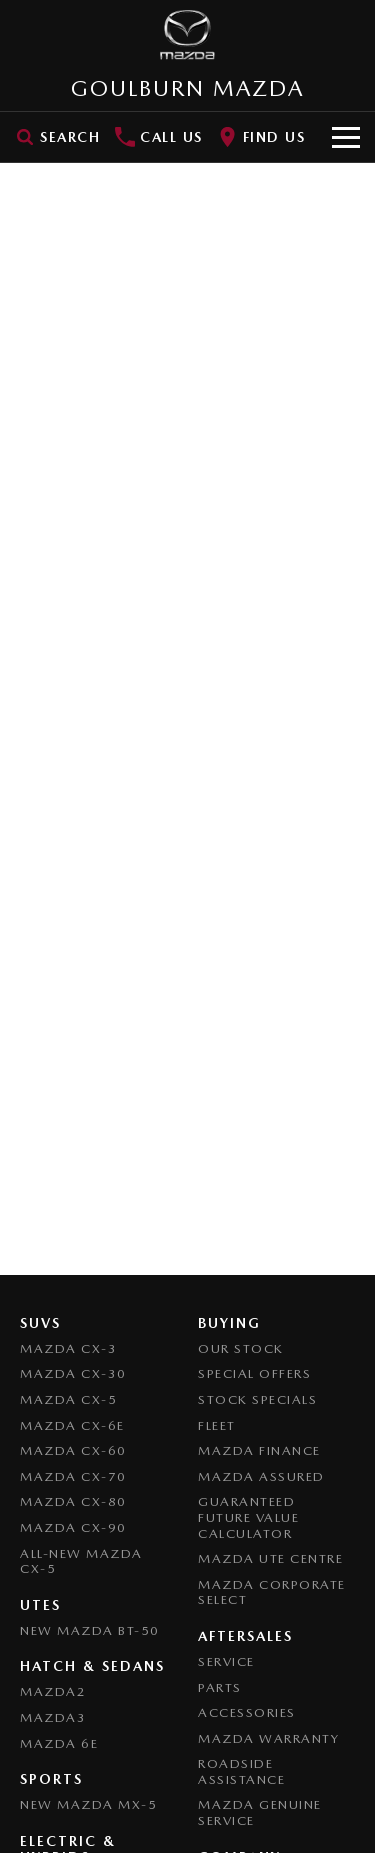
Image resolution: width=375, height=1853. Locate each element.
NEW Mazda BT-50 (90, 1630)
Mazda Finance (259, 1450)
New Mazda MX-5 (88, 1804)
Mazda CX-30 (73, 1373)
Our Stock (241, 1348)
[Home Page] (187, 35)
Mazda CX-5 (68, 1399)
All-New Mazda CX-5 (81, 1561)
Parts (220, 1687)
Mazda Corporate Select (272, 1592)
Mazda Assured (261, 1476)
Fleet (217, 1425)
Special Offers (254, 1373)
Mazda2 (53, 1691)
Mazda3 (53, 1717)
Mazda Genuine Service (260, 1812)
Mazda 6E (59, 1743)
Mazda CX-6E (72, 1425)
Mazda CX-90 (73, 1527)
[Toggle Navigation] (346, 137)
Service (226, 1661)
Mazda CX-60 (73, 1450)
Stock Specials (257, 1399)
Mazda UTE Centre (270, 1558)
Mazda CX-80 (73, 1501)
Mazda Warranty (268, 1738)
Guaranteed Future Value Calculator (248, 1517)
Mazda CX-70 (73, 1476)
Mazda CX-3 (68, 1348)
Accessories (247, 1712)
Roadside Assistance (241, 1771)
